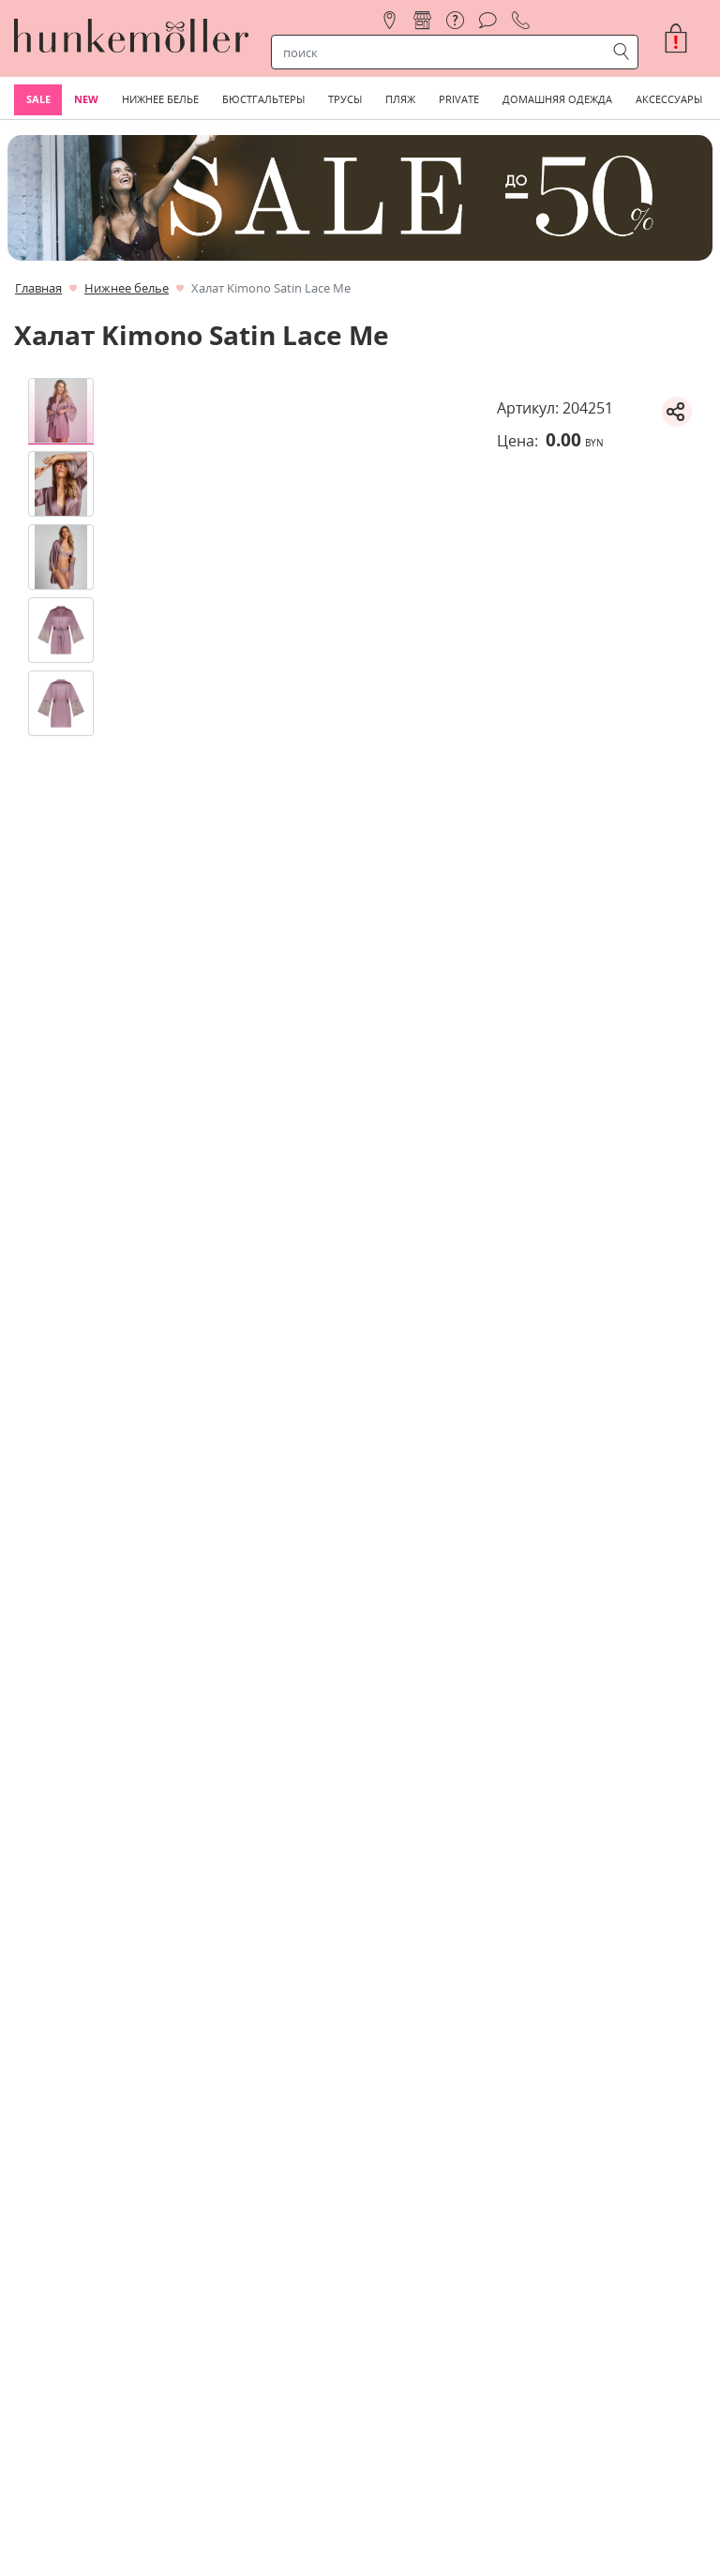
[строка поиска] (443, 52)
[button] (683, 38)
